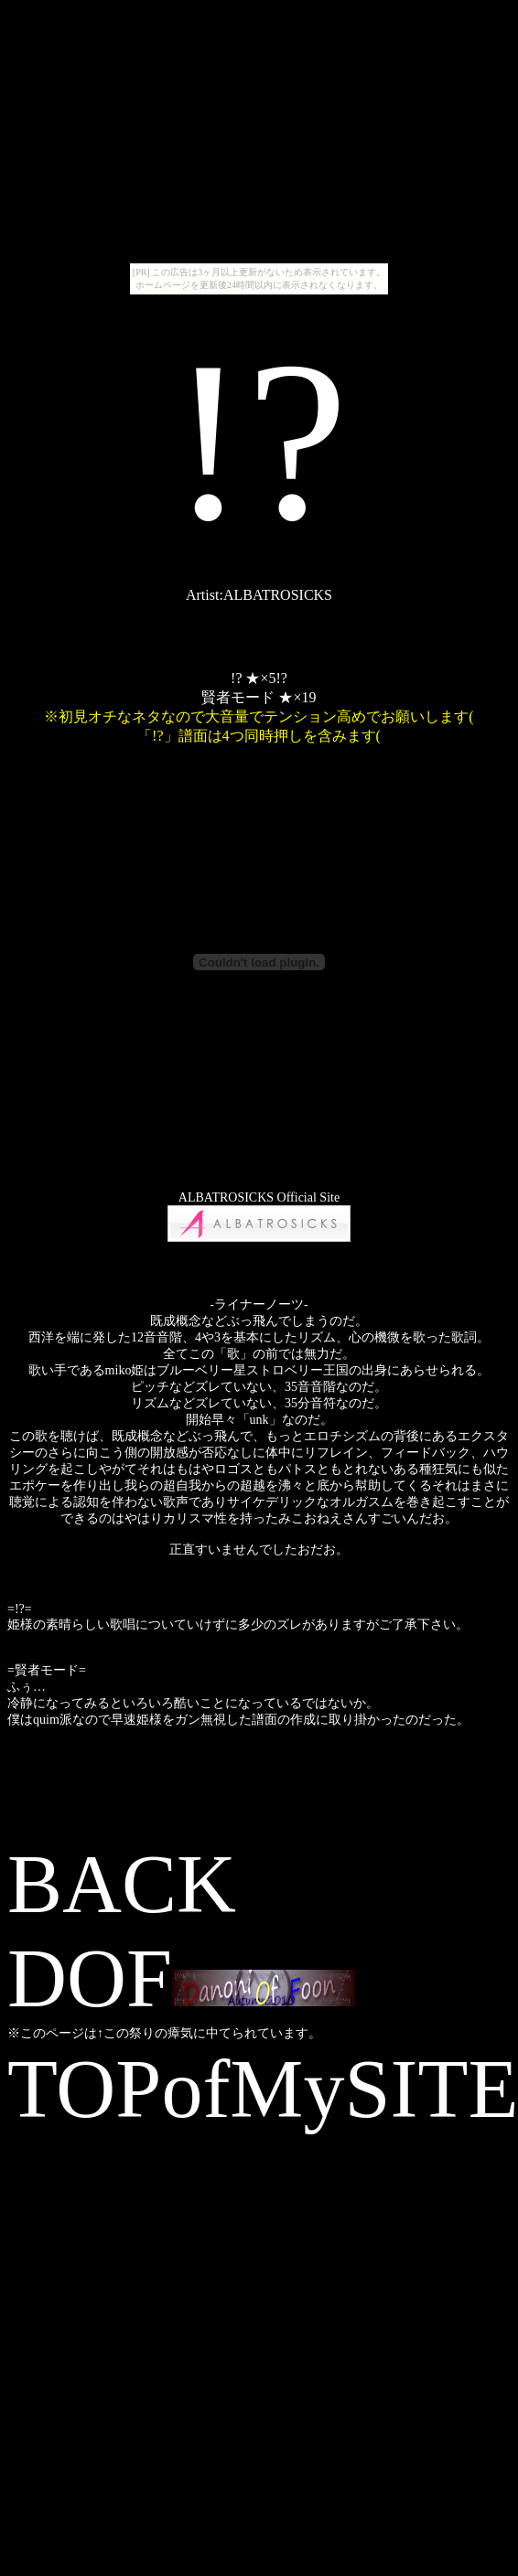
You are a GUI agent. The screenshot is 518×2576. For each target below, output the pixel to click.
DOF (181, 1978)
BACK (121, 1884)
